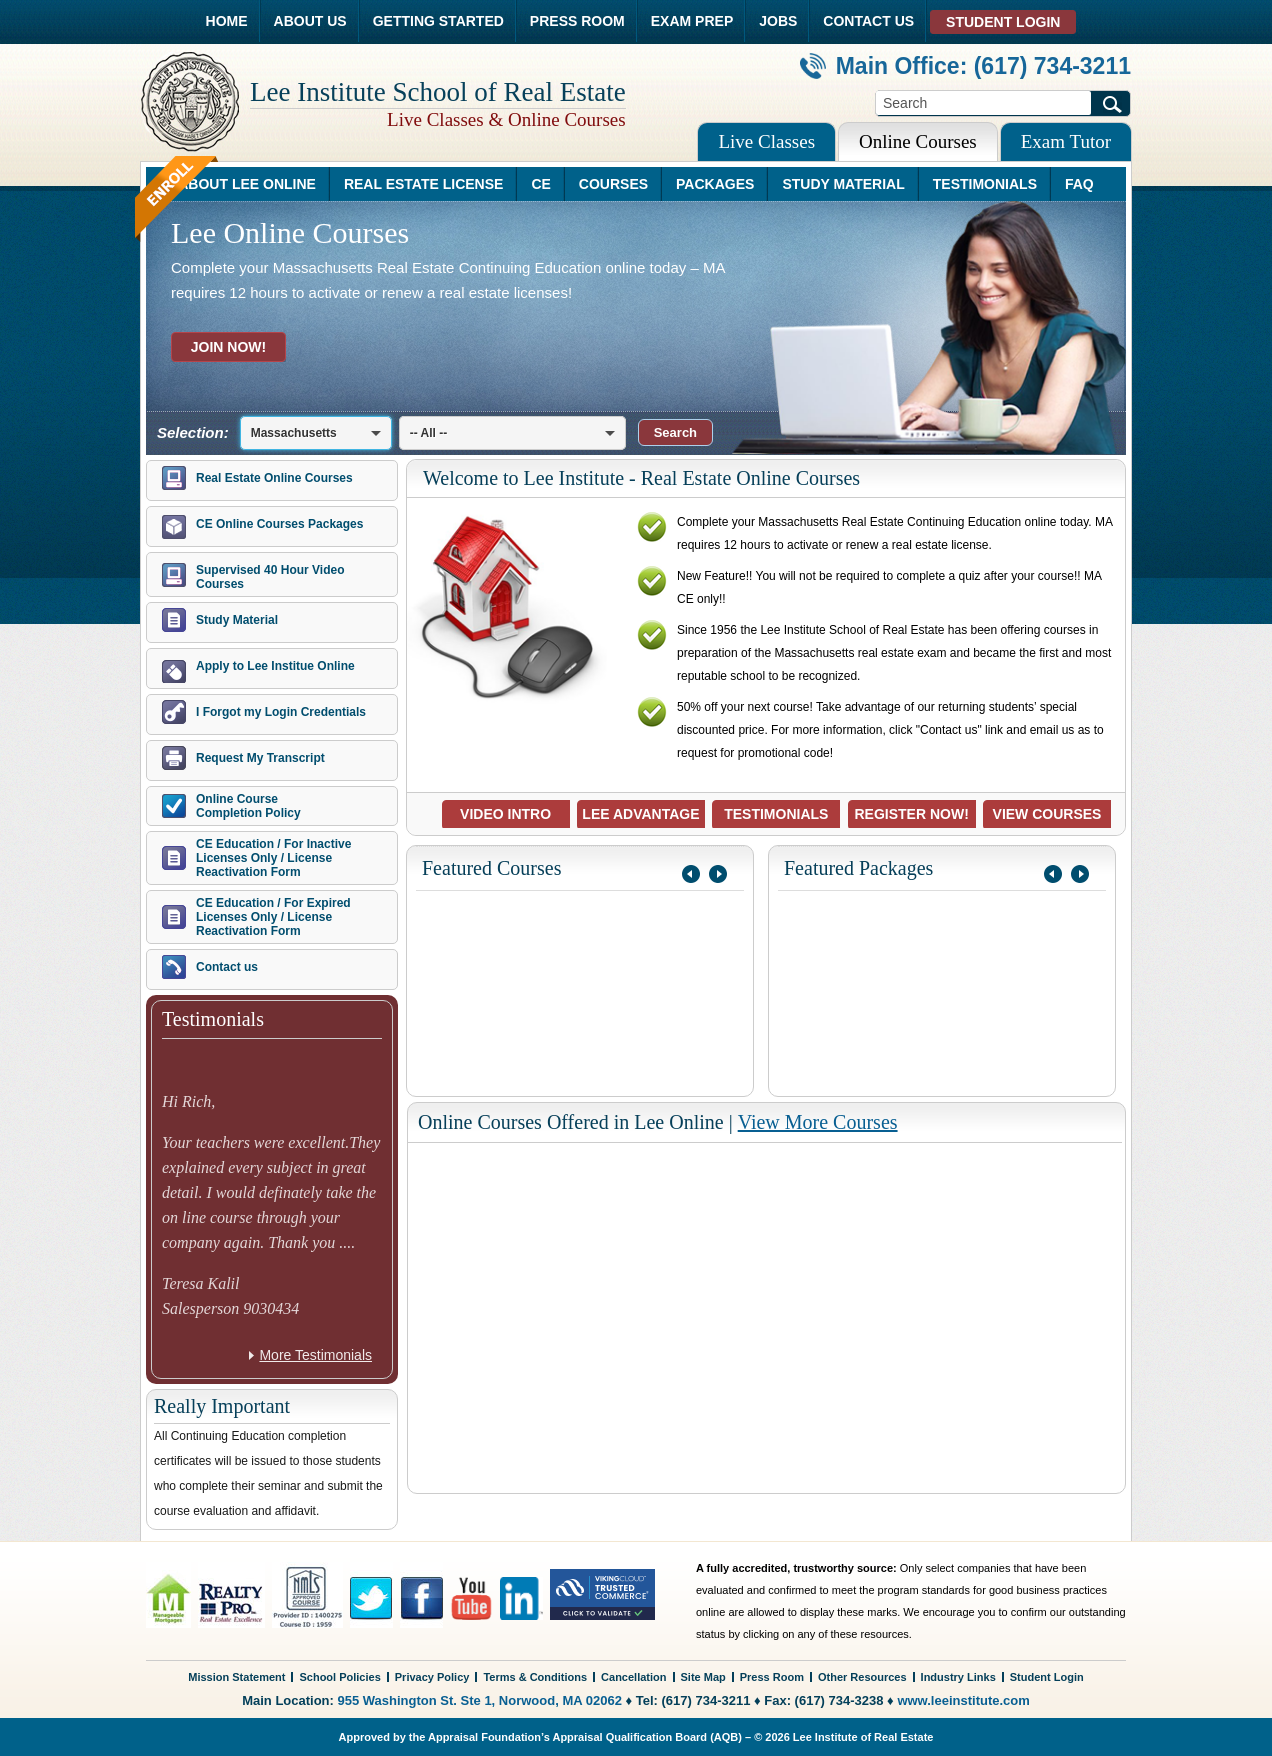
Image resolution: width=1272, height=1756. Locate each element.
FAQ (1079, 184)
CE (540, 184)
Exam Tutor (1066, 141)
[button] (675, 432)
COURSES (613, 184)
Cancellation (633, 1677)
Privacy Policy (432, 1677)
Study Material (237, 620)
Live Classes (766, 141)
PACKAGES (715, 184)
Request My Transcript (260, 758)
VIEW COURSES (1047, 814)
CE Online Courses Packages (279, 524)
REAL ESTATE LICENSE (423, 184)
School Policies (339, 1677)
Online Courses (918, 141)
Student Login (1047, 1677)
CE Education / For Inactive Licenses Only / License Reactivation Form (273, 858)
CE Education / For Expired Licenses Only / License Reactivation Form (273, 917)
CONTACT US (868, 21)
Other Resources (862, 1677)
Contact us (227, 967)
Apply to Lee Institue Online (275, 666)
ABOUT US (310, 21)
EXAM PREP (692, 21)
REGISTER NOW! (911, 814)
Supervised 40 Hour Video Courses (270, 577)
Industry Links (958, 1677)
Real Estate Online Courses (274, 478)
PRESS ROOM (577, 21)
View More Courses (818, 1122)
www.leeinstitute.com (963, 1700)
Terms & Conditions (535, 1677)
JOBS (778, 21)
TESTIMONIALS (985, 184)
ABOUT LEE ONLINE (247, 184)
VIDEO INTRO (505, 814)
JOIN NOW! (228, 347)
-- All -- (429, 433)
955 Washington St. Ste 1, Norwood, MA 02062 (480, 1700)
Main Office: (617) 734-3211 (965, 66)
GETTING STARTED (438, 21)
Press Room (772, 1677)
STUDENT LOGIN (1003, 22)
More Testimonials (315, 1355)
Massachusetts (294, 433)
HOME (227, 21)
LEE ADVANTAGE (640, 814)
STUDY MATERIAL (843, 184)
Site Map (703, 1677)
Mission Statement (236, 1677)
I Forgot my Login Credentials (281, 712)
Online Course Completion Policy (248, 806)
